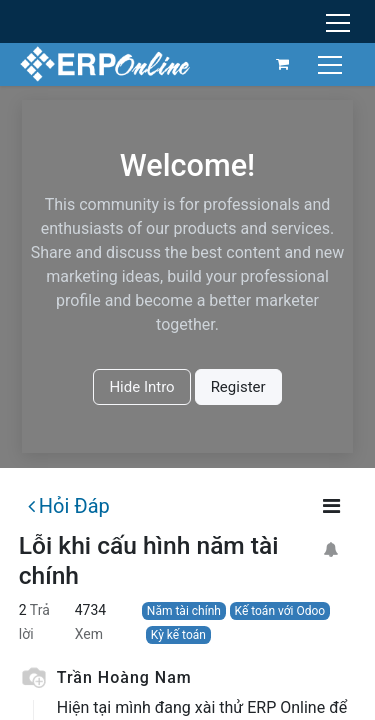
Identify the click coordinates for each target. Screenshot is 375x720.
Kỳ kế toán (178, 635)
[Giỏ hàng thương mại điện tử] (283, 64)
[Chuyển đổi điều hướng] (332, 63)
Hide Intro (141, 387)
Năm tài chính (184, 611)
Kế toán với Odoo (280, 611)
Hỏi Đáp (69, 506)
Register (238, 387)
